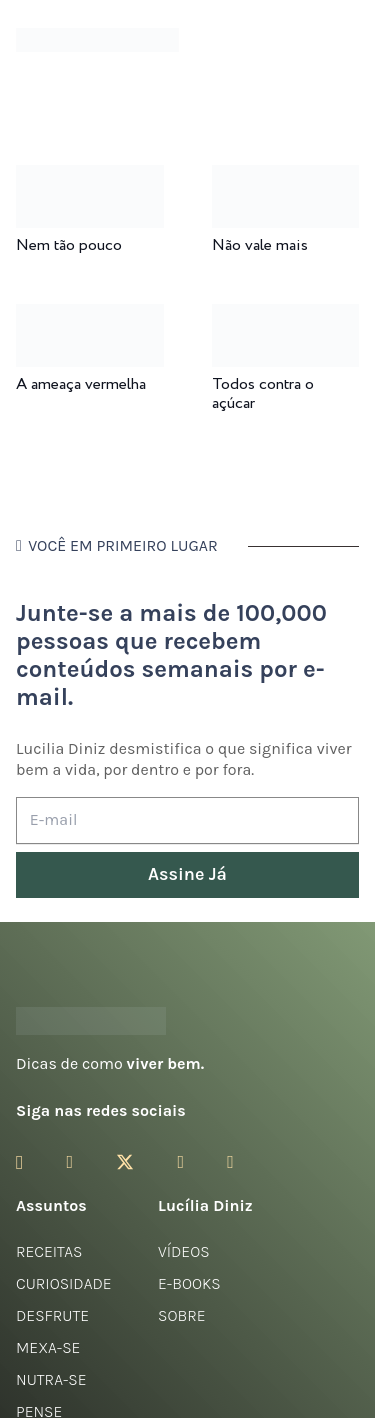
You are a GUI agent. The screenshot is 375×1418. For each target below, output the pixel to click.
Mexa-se (48, 1347)
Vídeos (184, 1251)
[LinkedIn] (230, 1162)
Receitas (49, 1251)
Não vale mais (260, 245)
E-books (189, 1283)
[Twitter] (125, 1162)
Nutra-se (51, 1379)
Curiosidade (64, 1283)
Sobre (182, 1315)
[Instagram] (19, 1163)
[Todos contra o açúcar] (286, 317)
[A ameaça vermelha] (90, 317)
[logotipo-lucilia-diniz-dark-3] (97, 40)
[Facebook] (69, 1162)
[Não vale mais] (286, 178)
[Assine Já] (187, 875)
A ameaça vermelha (81, 384)
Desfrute (52, 1315)
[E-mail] (187, 820)
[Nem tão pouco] (90, 178)
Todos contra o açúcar (263, 394)
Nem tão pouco (69, 245)
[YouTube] (180, 1162)
